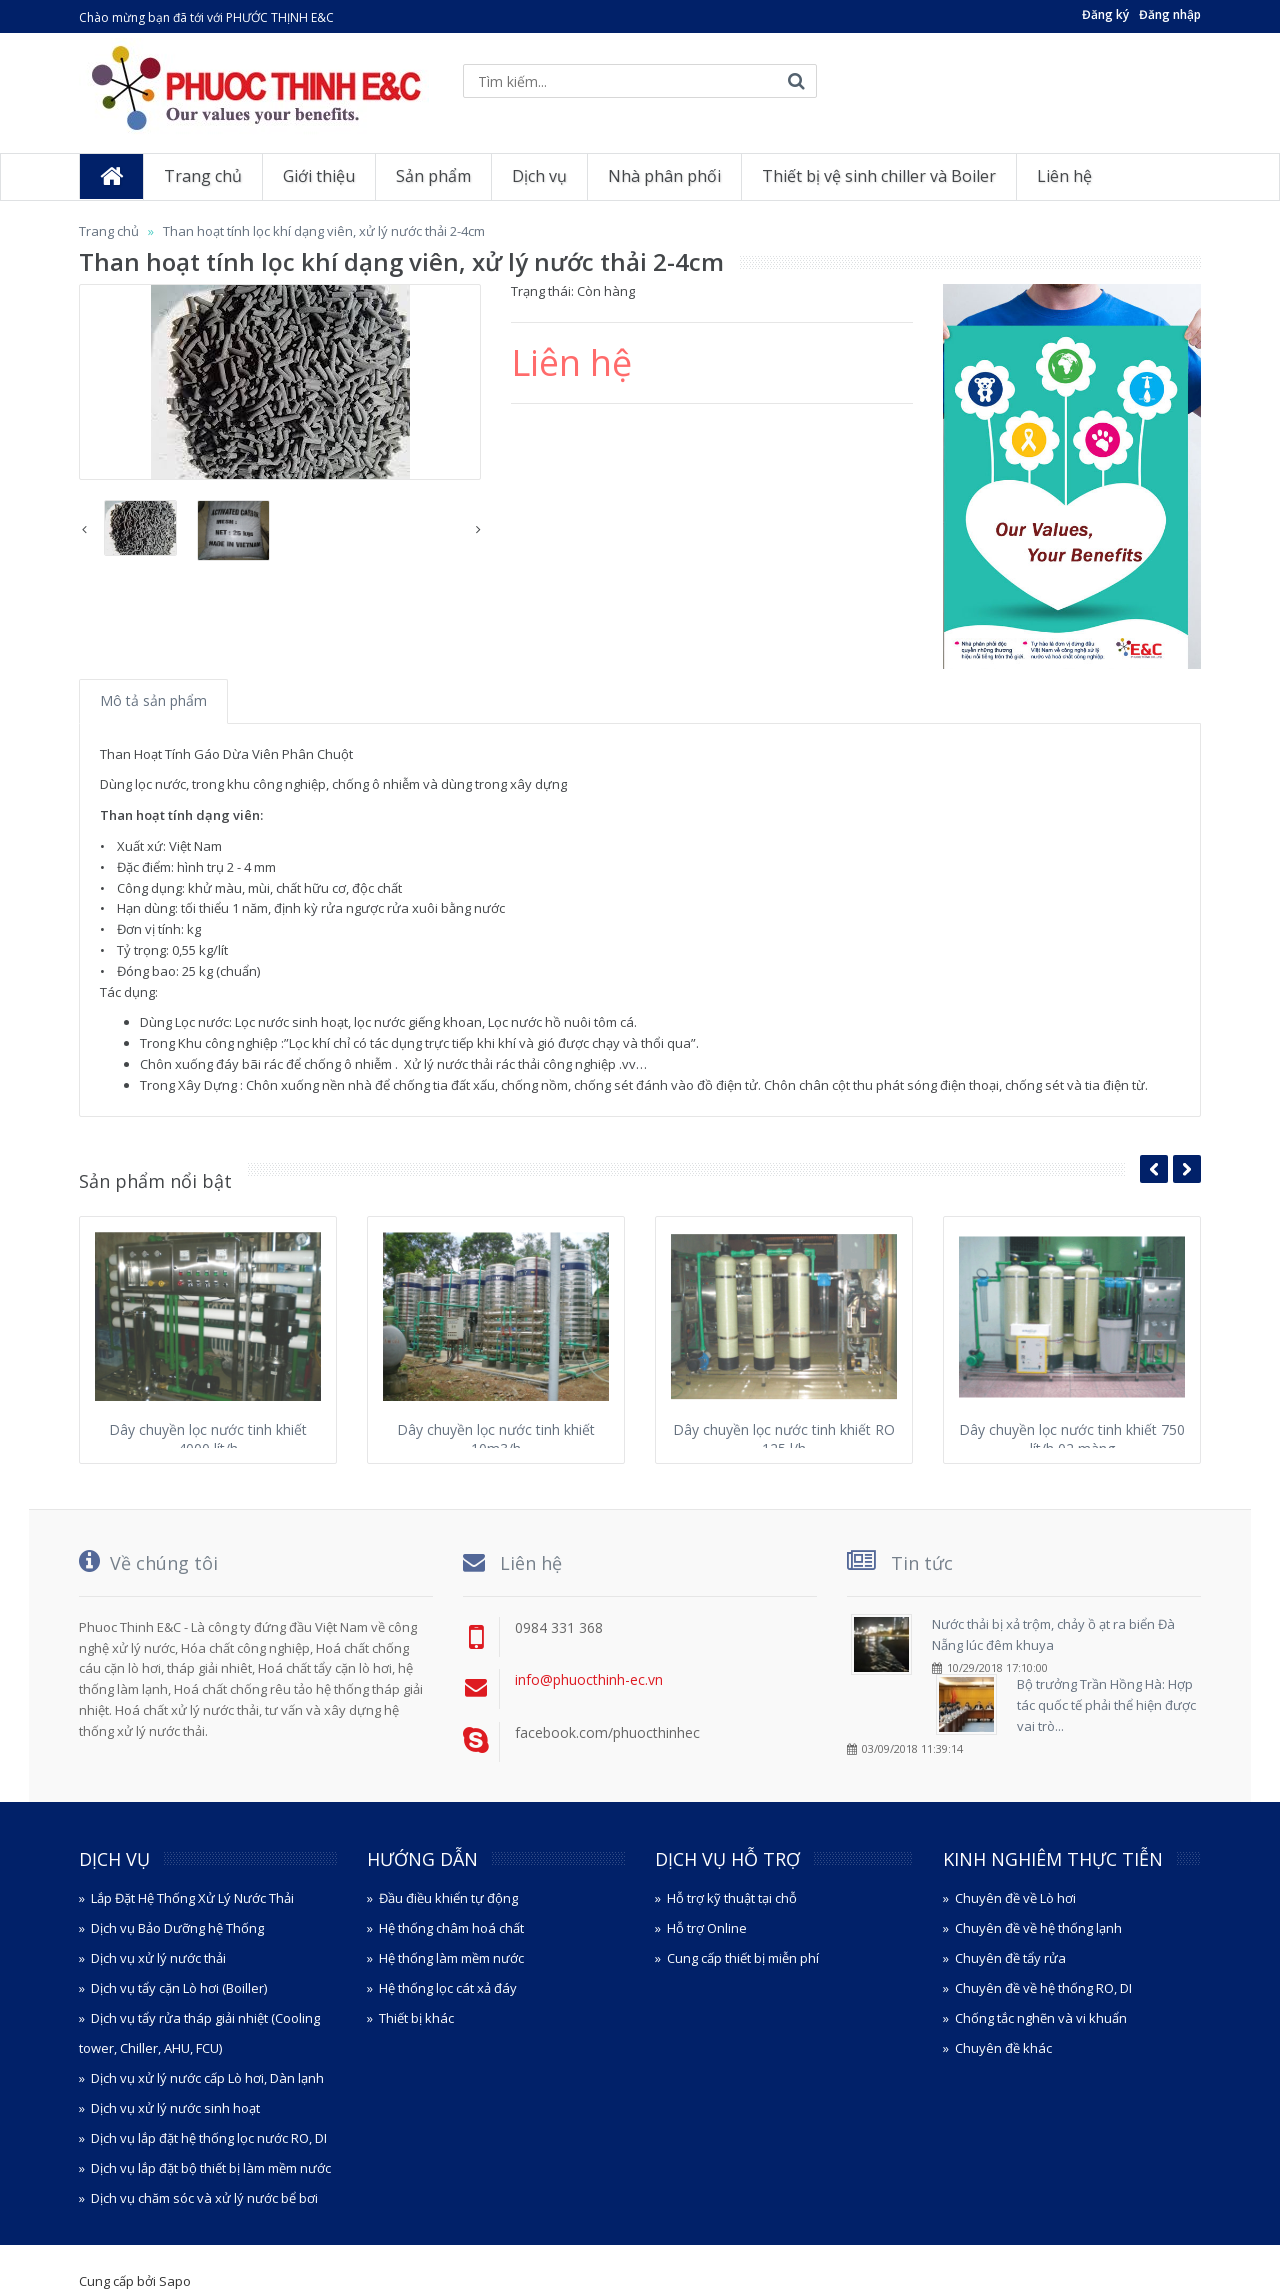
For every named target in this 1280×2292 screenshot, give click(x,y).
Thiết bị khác (416, 2018)
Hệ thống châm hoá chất (451, 1928)
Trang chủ (109, 231)
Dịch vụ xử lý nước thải (158, 1958)
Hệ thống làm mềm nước (451, 1958)
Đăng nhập (1170, 14)
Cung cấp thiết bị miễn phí (743, 1958)
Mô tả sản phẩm (153, 700)
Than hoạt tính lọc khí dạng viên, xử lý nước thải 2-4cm (324, 231)
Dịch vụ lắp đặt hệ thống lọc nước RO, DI (209, 2138)
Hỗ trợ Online (707, 1928)
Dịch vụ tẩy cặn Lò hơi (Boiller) (179, 1988)
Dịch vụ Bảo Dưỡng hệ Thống (177, 1928)
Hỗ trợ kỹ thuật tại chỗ (732, 1898)
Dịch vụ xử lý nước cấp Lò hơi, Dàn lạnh (207, 2078)
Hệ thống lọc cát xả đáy (448, 1988)
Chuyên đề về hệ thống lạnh (1038, 1928)
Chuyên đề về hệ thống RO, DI (1043, 1988)
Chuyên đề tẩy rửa (1010, 1958)
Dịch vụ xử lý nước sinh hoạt (175, 2108)
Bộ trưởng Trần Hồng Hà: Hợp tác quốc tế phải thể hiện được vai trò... (1106, 1705)
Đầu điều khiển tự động (448, 1898)
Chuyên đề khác (1003, 2048)
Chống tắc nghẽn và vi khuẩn (1041, 2018)
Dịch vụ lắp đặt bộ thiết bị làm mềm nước (211, 2168)
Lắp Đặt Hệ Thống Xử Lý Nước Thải (192, 1898)
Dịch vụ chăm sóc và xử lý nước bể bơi (204, 2198)
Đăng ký (1105, 14)
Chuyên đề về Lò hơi (1015, 1898)
